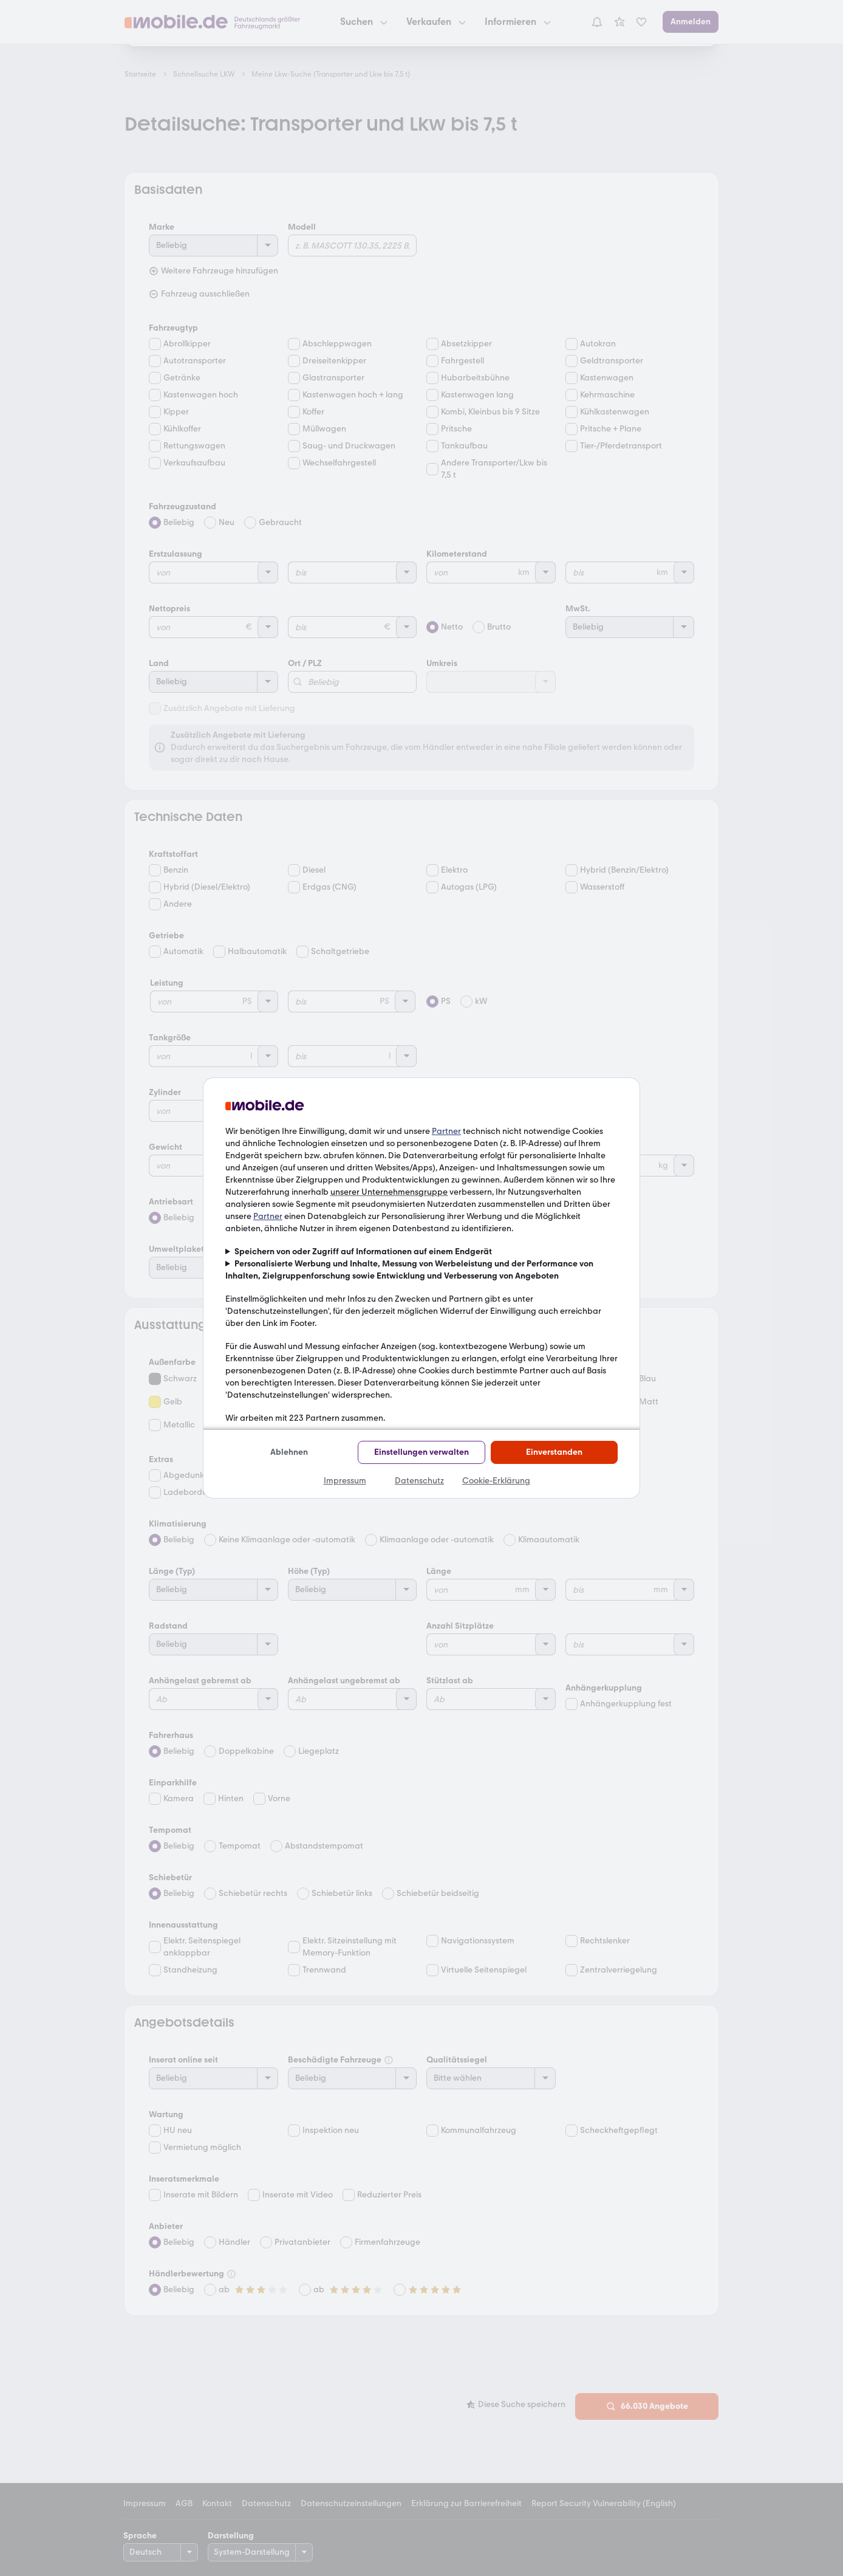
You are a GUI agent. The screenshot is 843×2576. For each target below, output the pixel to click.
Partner (446, 1131)
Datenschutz (419, 1480)
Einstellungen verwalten (421, 1452)
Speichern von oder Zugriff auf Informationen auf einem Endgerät (363, 1251)
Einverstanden (554, 1452)
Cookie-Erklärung (496, 1480)
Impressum (345, 1480)
